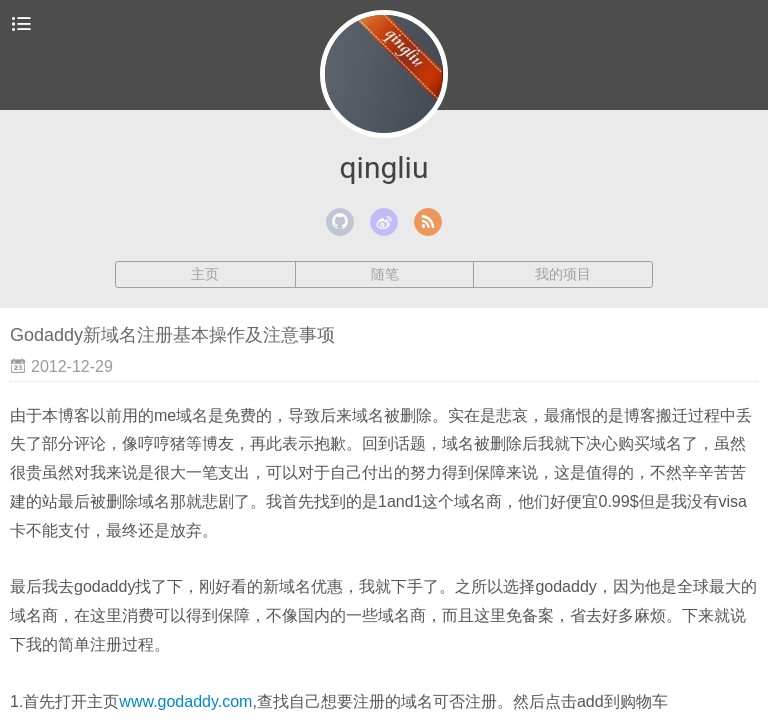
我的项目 (563, 274)
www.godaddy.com (185, 701)
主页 (205, 274)
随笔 (385, 274)
